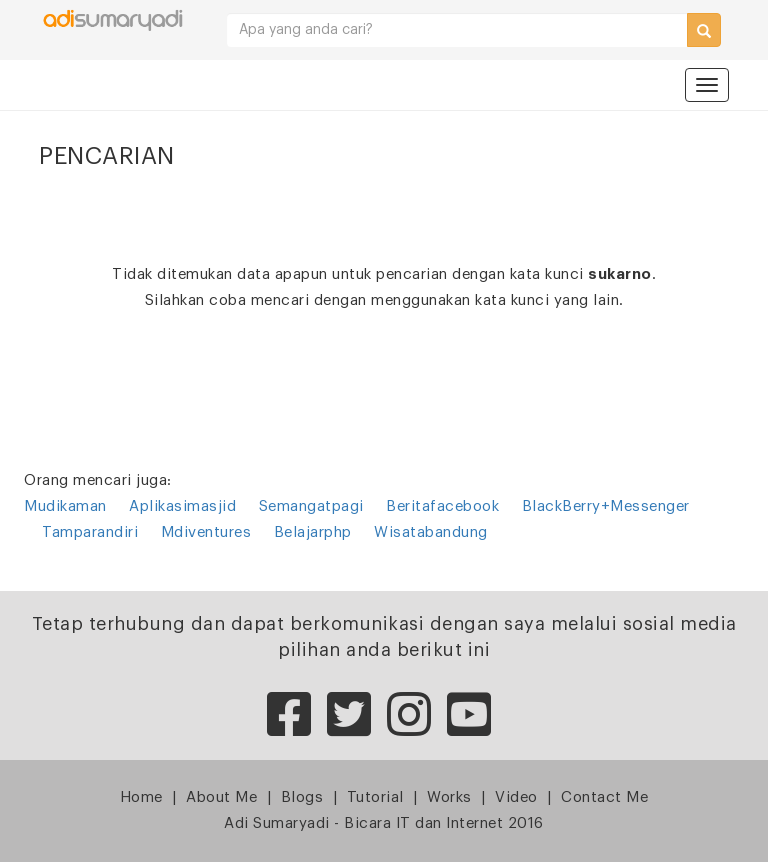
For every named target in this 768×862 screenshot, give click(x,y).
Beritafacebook (442, 506)
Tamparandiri (90, 532)
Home (141, 797)
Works (449, 797)
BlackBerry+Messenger (606, 506)
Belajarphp (313, 532)
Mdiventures (206, 532)
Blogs (302, 797)
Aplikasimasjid (182, 506)
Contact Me (604, 797)
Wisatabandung (431, 532)
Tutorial (375, 797)
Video (516, 797)
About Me (221, 797)
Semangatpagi (311, 506)
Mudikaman (65, 506)
